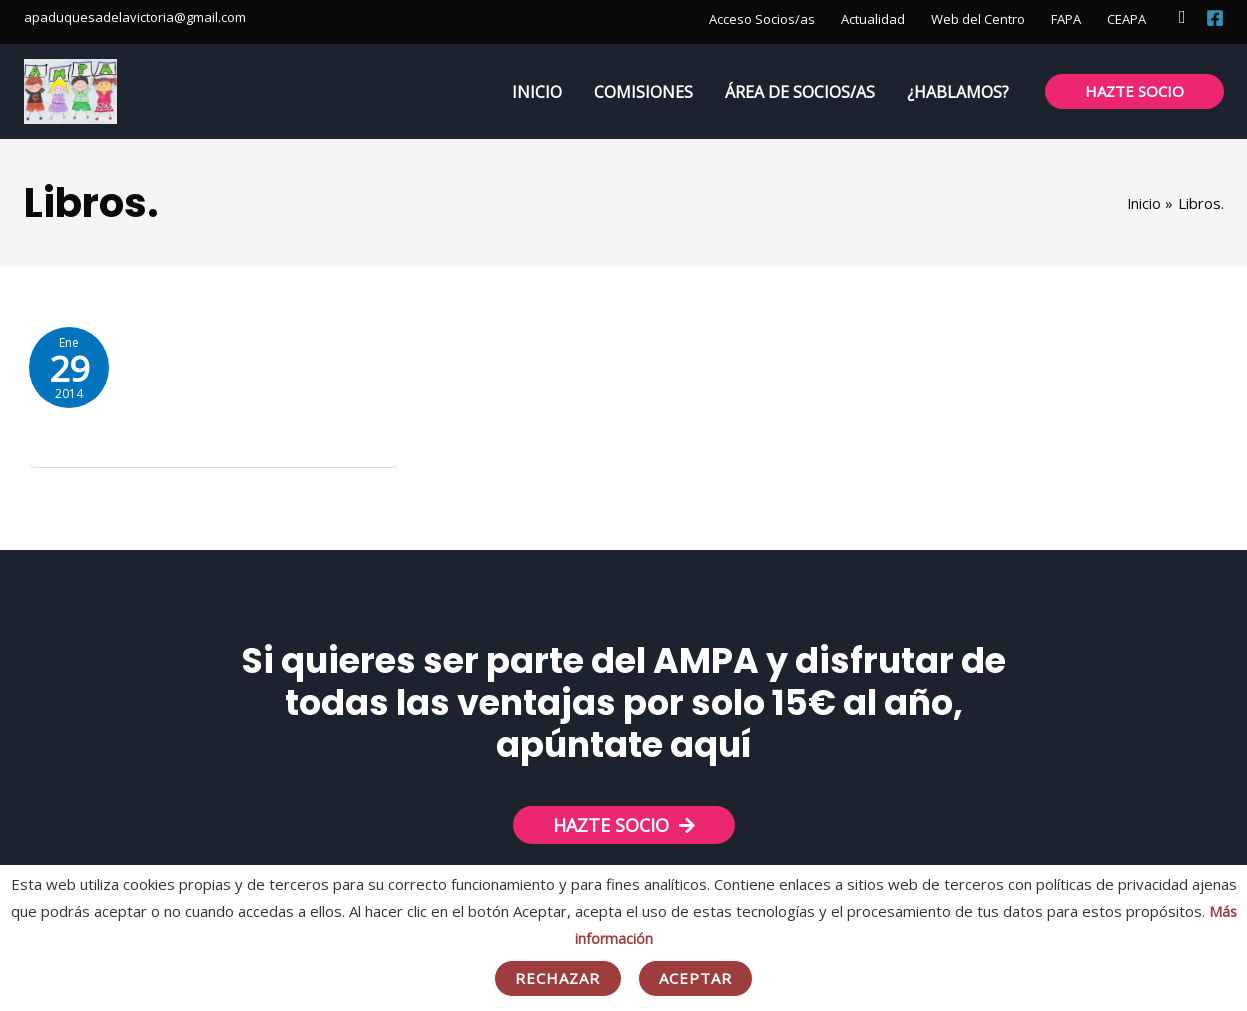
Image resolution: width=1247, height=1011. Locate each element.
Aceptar (696, 978)
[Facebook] (1215, 18)
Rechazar (558, 978)
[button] (1182, 17)
